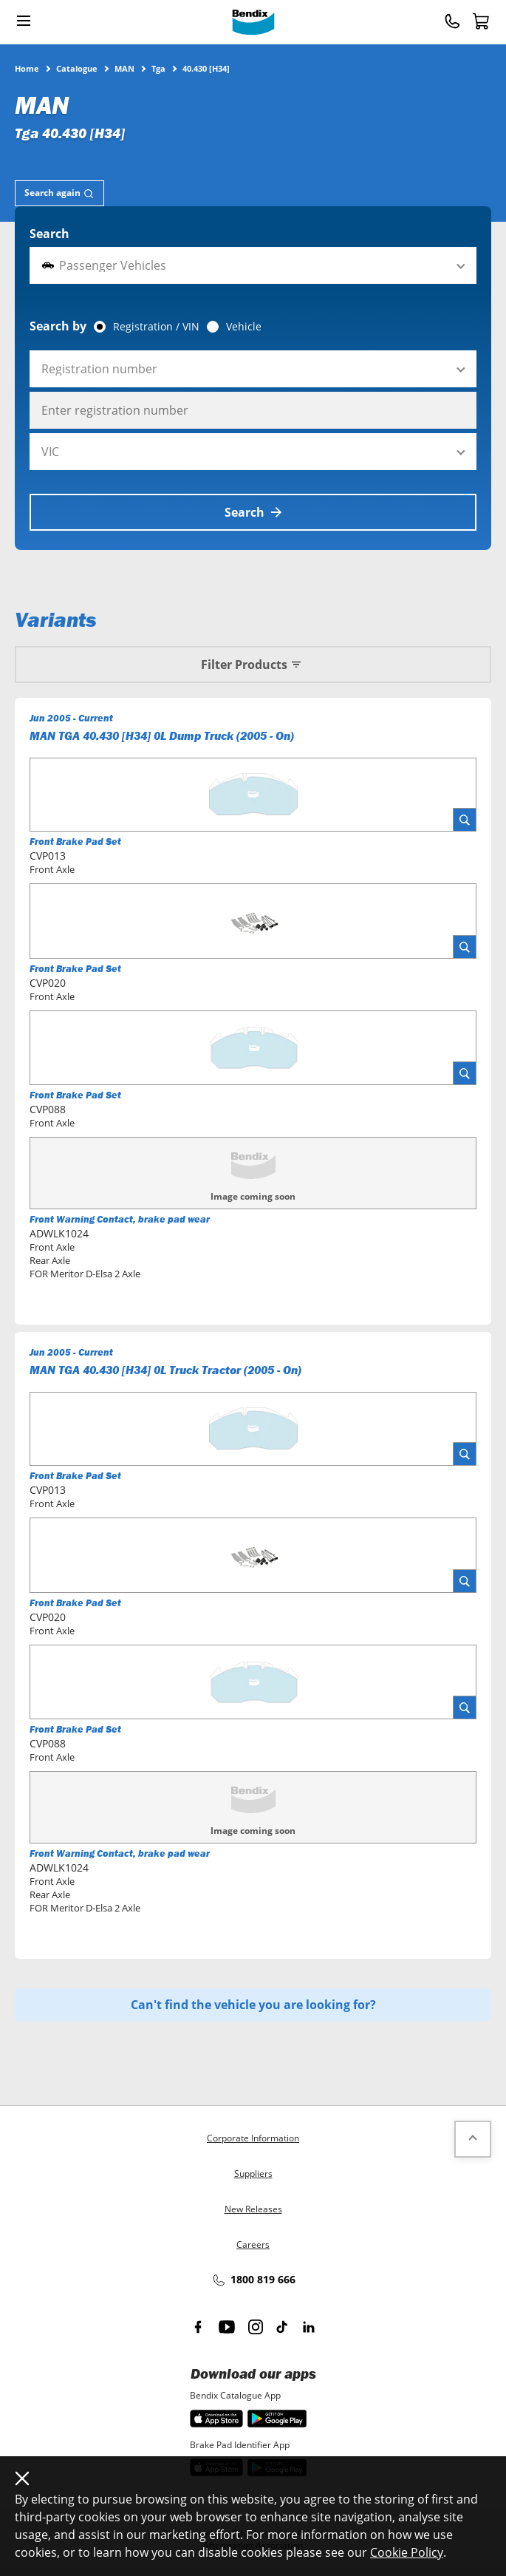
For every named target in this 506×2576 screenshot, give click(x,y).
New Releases (253, 2209)
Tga (158, 68)
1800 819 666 (253, 2280)
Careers (253, 2244)
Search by (58, 326)
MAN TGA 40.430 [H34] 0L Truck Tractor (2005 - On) (165, 1369)
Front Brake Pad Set (75, 841)
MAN (124, 68)
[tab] (59, 193)
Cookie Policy (406, 2552)
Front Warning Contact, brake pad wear (120, 1219)
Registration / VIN (156, 326)
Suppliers (253, 2173)
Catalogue (77, 68)
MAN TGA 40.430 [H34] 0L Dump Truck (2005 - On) (162, 735)
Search (49, 233)
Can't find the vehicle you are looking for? (253, 2004)
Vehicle (243, 326)
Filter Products (253, 664)
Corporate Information (253, 2138)
